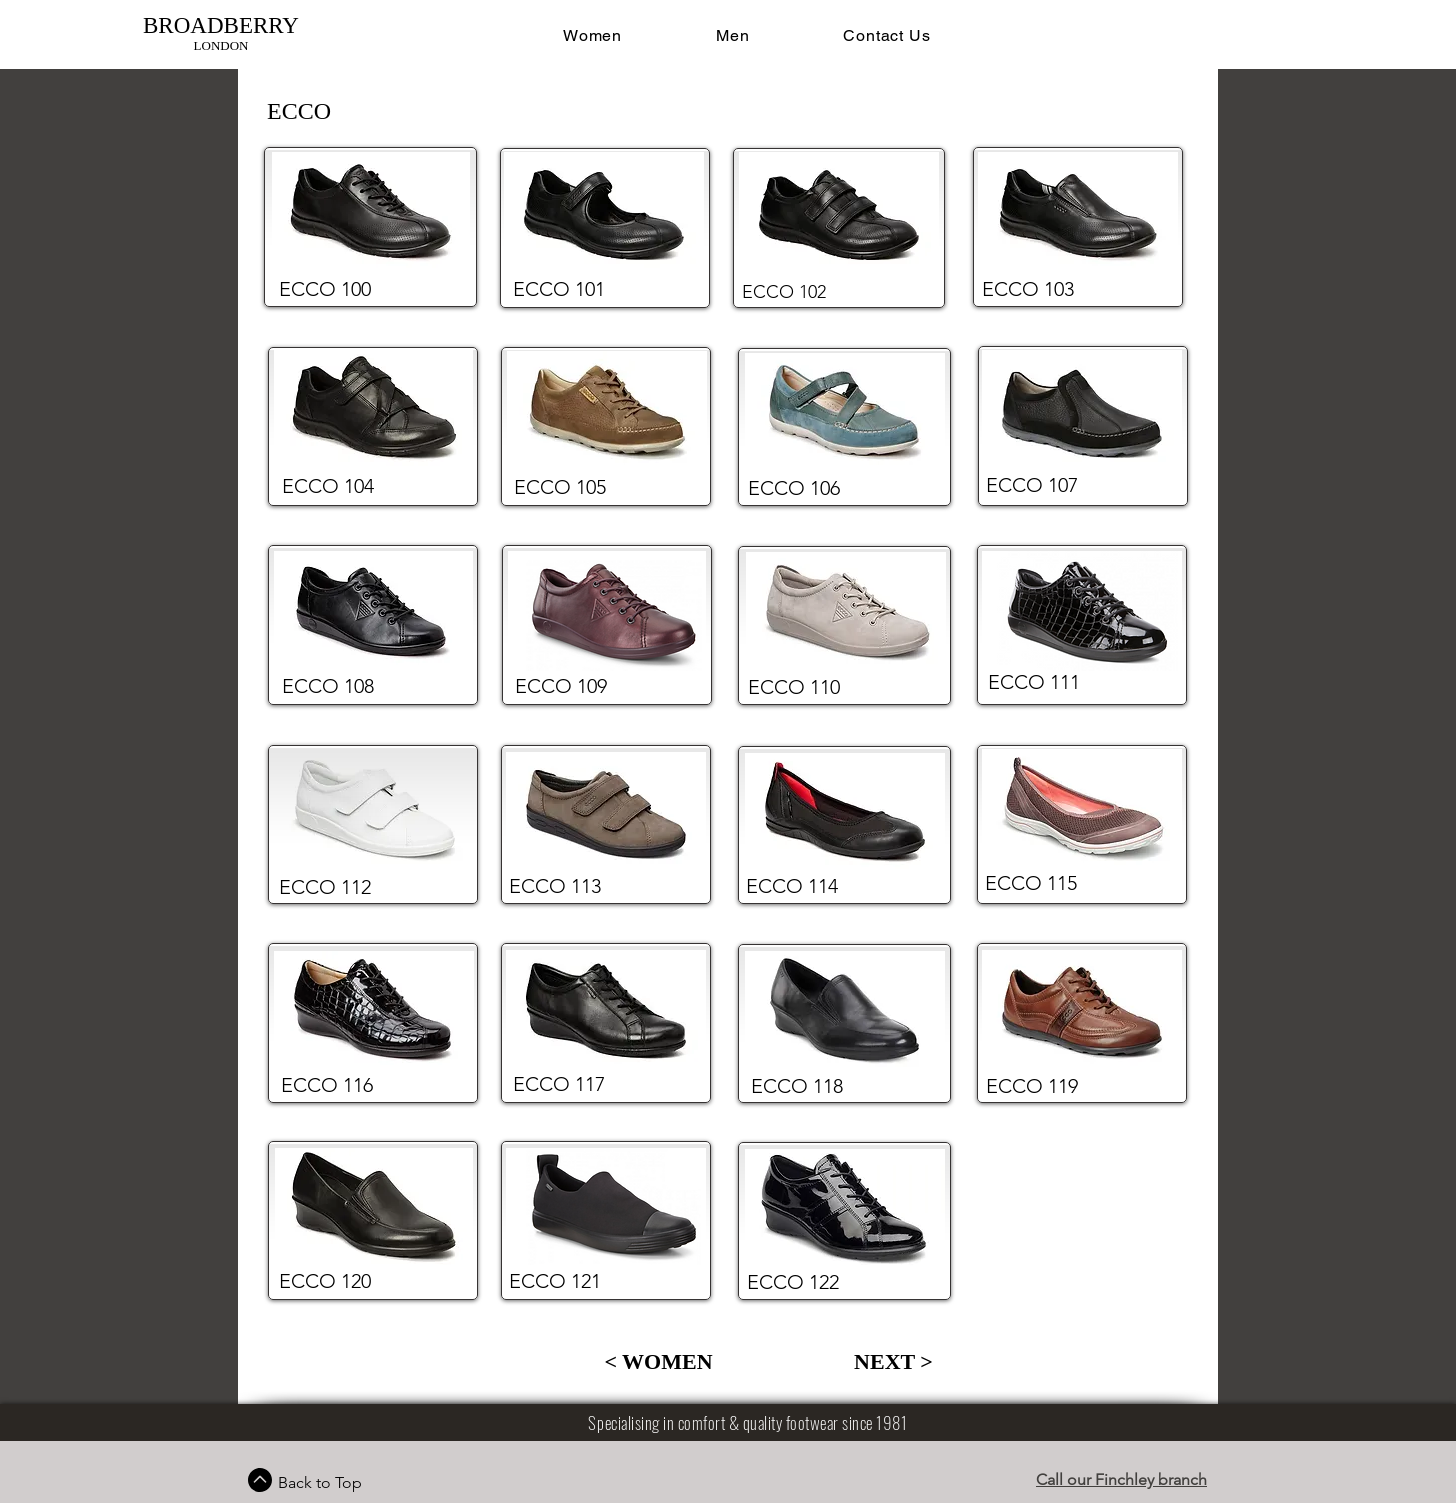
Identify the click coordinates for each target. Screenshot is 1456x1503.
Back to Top (320, 1482)
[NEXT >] (893, 1362)
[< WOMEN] (658, 1362)
